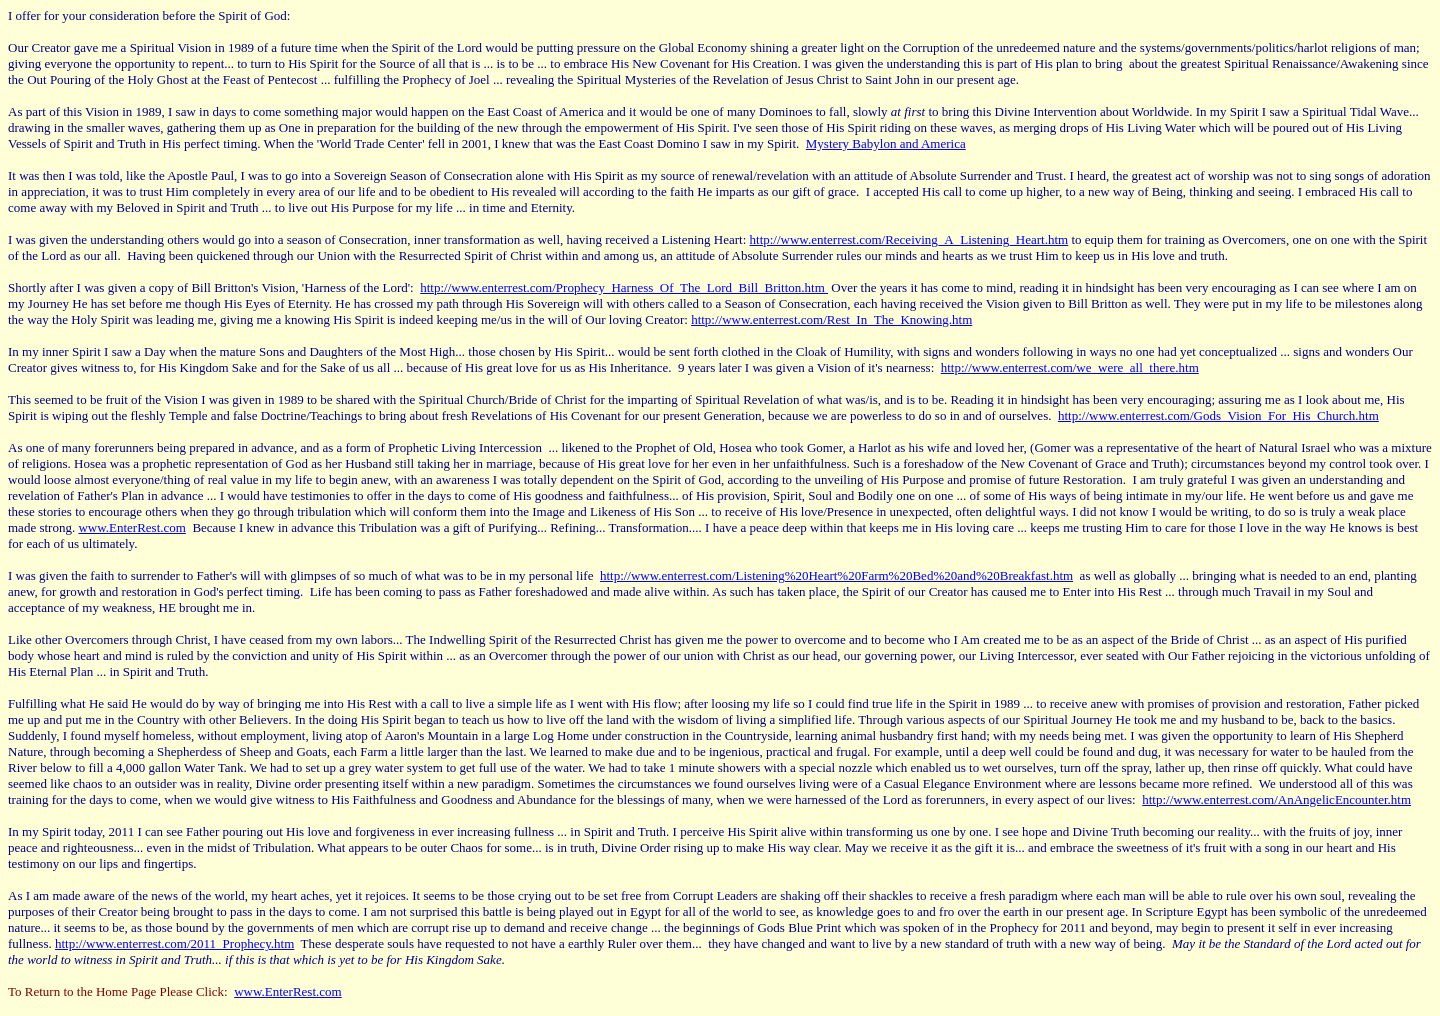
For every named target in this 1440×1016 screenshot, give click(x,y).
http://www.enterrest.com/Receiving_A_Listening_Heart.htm (909, 239)
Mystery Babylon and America (886, 143)
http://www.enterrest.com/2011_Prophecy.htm (174, 943)
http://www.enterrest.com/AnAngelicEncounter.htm (1276, 799)
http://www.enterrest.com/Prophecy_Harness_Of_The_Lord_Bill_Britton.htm (624, 287)
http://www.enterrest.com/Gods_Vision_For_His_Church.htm (1218, 415)
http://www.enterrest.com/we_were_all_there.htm (1070, 367)
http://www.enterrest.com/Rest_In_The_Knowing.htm (831, 319)
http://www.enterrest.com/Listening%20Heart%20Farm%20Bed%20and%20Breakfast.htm (836, 575)
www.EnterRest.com (131, 527)
